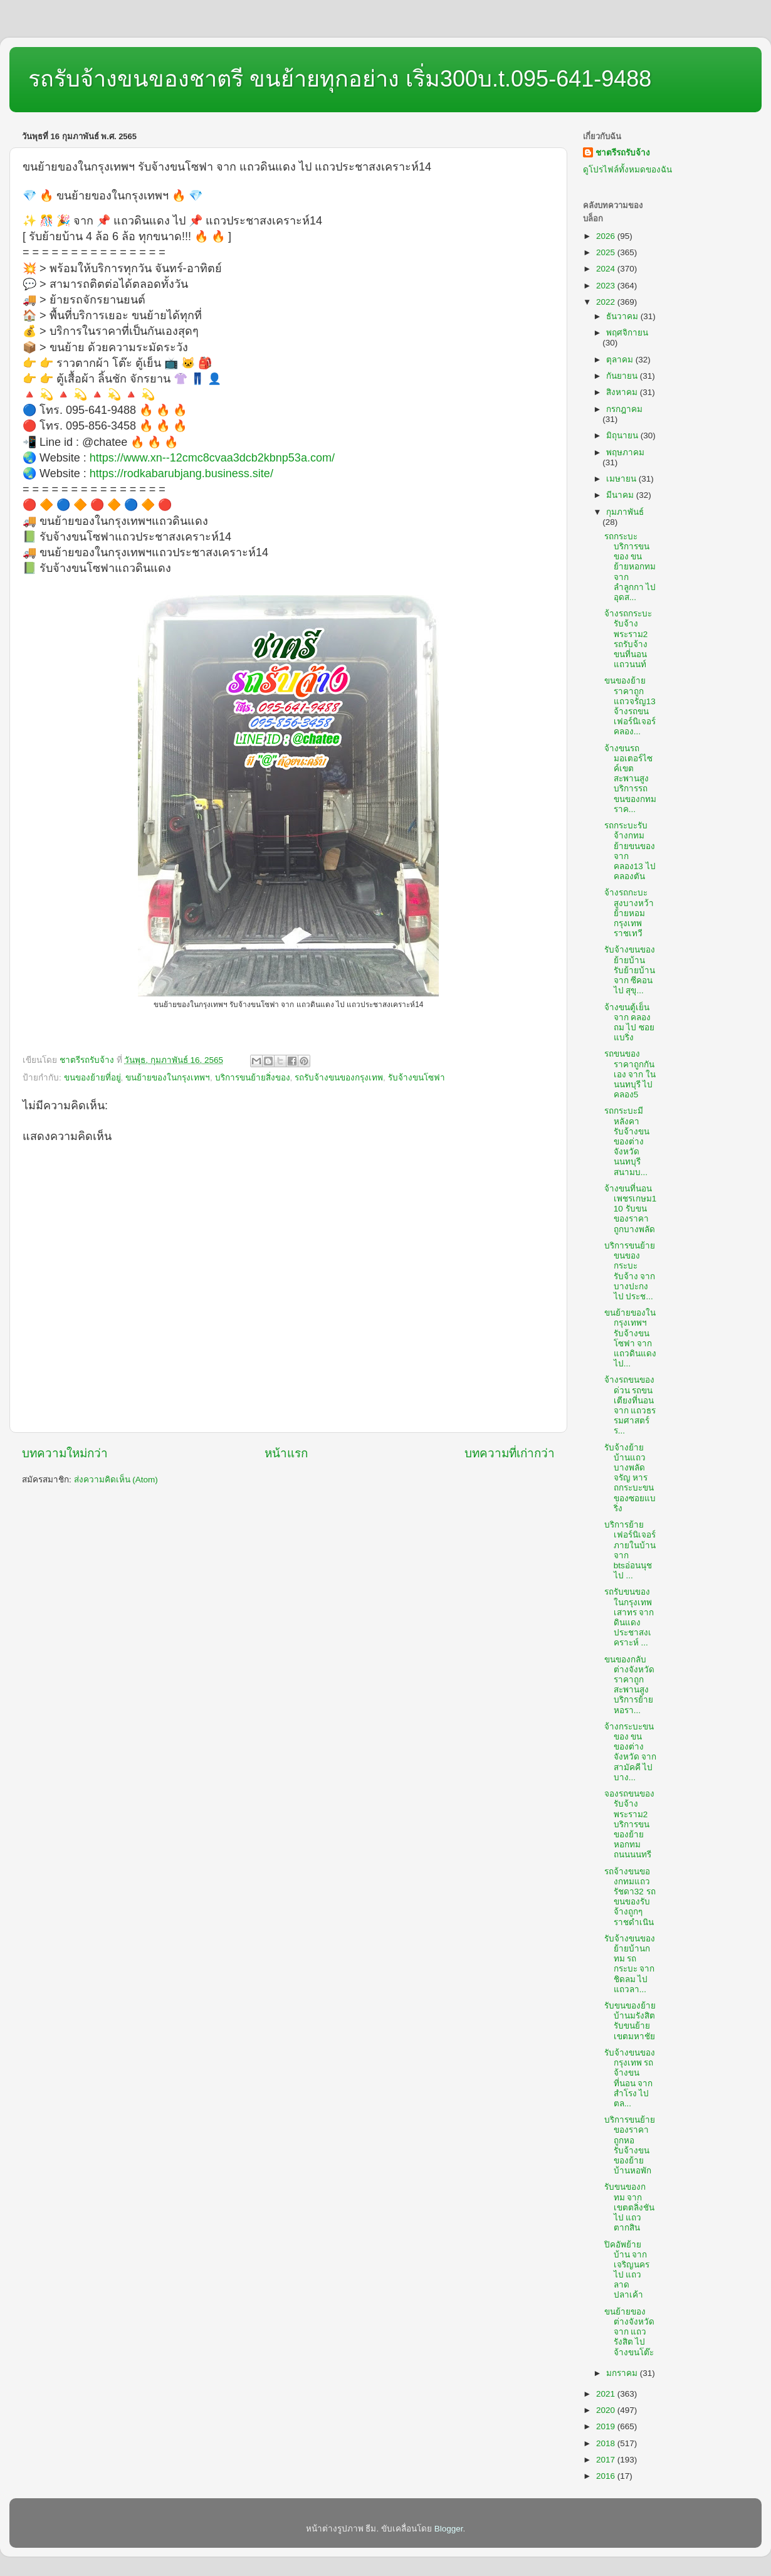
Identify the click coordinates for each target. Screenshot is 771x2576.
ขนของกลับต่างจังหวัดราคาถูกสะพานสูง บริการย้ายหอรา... (629, 1685)
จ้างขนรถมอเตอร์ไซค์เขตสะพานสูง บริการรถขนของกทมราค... (630, 779)
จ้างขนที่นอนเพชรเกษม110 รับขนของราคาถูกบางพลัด (630, 1209)
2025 (606, 252)
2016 (606, 2476)
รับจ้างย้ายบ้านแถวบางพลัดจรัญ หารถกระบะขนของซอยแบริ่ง (630, 1478)
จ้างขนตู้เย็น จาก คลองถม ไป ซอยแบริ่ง (629, 1023)
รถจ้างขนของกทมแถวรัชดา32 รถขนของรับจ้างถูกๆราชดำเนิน (630, 1897)
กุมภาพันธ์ (625, 512)
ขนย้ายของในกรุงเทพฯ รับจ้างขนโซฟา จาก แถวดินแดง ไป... (630, 1338)
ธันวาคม (623, 316)
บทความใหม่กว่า (65, 1453)
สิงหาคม (623, 392)
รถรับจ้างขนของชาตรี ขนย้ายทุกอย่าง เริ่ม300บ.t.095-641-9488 (339, 79)
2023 (606, 285)
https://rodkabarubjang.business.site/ (181, 473)
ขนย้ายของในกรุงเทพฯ (167, 1077)
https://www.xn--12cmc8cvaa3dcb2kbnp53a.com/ (212, 457)
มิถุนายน (623, 435)
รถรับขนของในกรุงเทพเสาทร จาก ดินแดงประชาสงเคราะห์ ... (629, 1617)
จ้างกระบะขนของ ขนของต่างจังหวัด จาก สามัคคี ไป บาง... (630, 1752)
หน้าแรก (286, 1453)
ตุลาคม (621, 359)
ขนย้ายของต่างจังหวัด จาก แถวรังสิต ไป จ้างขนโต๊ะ (629, 2332)
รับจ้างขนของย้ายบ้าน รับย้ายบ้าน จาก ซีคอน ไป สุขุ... (629, 970)
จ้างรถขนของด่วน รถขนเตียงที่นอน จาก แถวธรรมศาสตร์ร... (630, 1405)
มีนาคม (621, 495)
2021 (606, 2394)
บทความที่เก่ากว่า (509, 1453)
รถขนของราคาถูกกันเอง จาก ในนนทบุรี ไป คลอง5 (630, 1074)
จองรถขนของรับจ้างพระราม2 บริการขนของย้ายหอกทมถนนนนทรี (629, 1824)
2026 (606, 236)
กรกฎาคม (624, 409)
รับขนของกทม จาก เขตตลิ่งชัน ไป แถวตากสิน (629, 2207)
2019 (606, 2426)
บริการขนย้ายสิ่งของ (252, 1077)
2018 (606, 2443)
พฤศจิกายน (627, 332)
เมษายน (622, 478)
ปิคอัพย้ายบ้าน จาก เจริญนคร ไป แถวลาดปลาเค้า (626, 2270)
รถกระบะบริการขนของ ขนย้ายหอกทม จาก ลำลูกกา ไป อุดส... (630, 567)
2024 (606, 268)
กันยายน (623, 376)
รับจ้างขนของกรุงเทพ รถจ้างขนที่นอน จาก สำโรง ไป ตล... (629, 2078)
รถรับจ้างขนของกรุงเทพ (339, 1077)
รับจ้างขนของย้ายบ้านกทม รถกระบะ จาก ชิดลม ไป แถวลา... (629, 1964)
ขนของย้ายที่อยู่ (92, 1077)
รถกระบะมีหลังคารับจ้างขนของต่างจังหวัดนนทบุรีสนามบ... (626, 1141)
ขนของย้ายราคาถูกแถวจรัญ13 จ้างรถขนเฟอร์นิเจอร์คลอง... (630, 706)
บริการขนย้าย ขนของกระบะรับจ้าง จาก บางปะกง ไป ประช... (630, 1271)
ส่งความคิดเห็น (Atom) (116, 1479)
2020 (606, 2410)
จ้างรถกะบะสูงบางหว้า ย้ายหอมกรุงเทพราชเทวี (629, 913)
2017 (606, 2459)
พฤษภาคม (625, 452)
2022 (606, 302)
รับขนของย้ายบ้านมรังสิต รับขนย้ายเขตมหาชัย (630, 2021)
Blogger (448, 2528)
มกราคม (623, 2373)
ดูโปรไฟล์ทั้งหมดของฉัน (627, 169)
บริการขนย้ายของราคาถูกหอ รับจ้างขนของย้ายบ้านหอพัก (629, 2145)
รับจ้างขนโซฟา (416, 1077)
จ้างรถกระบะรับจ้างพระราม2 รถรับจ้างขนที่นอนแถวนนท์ (628, 639)
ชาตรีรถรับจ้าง (622, 152)
